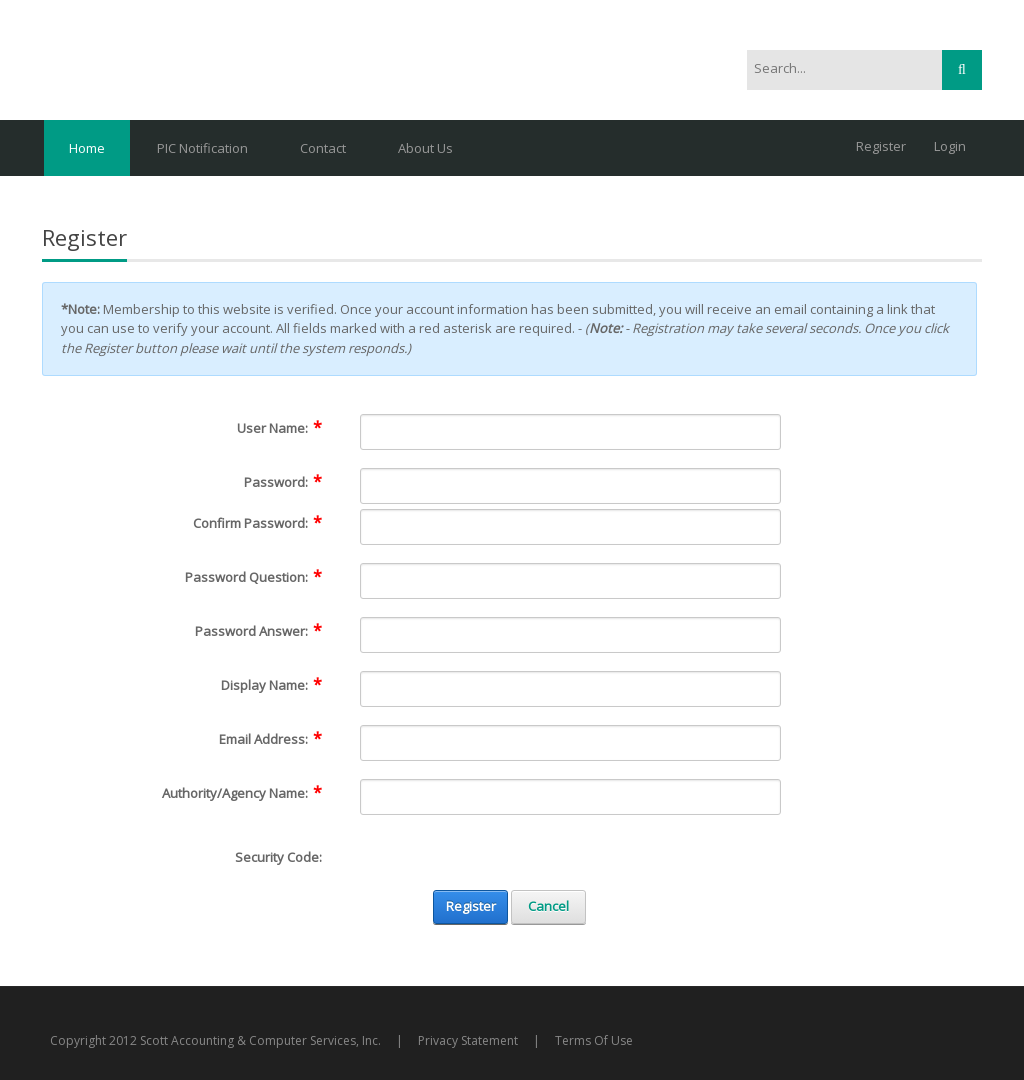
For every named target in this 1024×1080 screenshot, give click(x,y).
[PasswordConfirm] (570, 527)
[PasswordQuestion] (570, 581)
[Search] (833, 69)
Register (881, 146)
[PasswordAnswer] (570, 635)
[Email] (570, 743)
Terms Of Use (594, 1040)
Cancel (548, 906)
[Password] (570, 486)
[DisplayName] (570, 689)
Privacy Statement (468, 1040)
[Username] (570, 432)
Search (962, 70)
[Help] (335, 428)
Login (950, 146)
